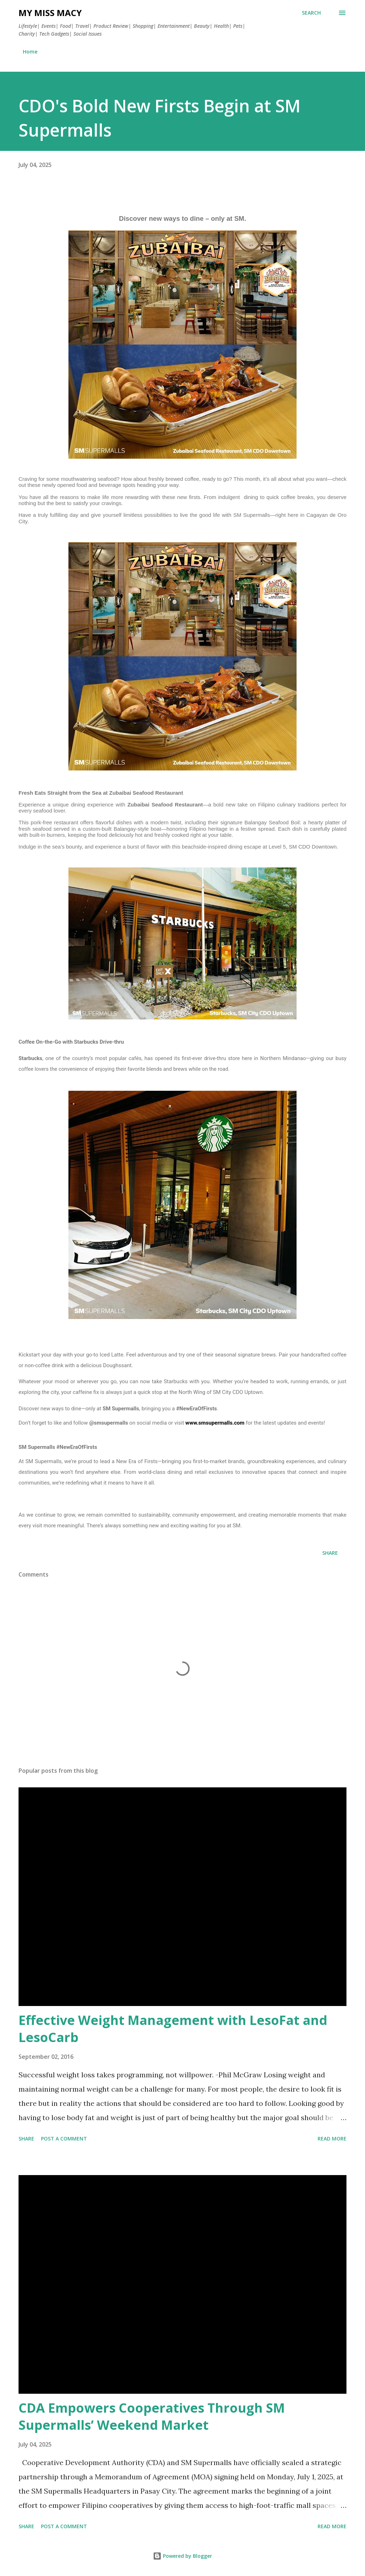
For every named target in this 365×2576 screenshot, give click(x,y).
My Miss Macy (50, 13)
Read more (332, 2138)
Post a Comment (64, 2138)
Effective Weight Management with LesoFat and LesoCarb (173, 2028)
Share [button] (330, 1552)
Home (30, 51)
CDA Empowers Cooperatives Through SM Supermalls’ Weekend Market (152, 2416)
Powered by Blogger (182, 2555)
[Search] (311, 13)
